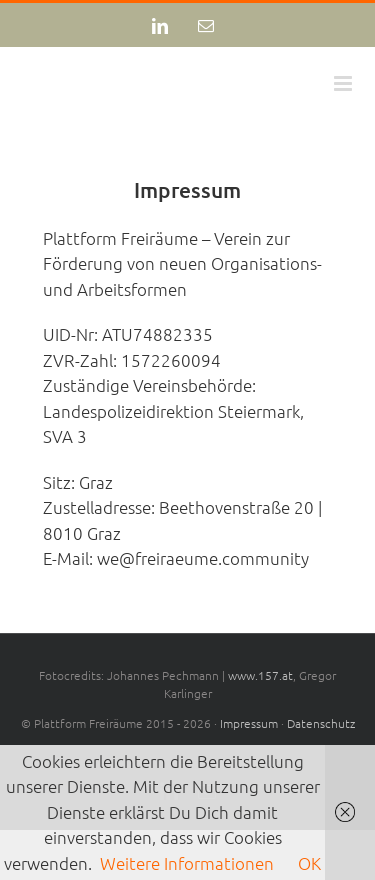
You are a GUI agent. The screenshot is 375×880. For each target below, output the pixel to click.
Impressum (249, 723)
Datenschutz (321, 723)
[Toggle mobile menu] (344, 83)
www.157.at (260, 675)
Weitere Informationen (187, 863)
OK (309, 863)
